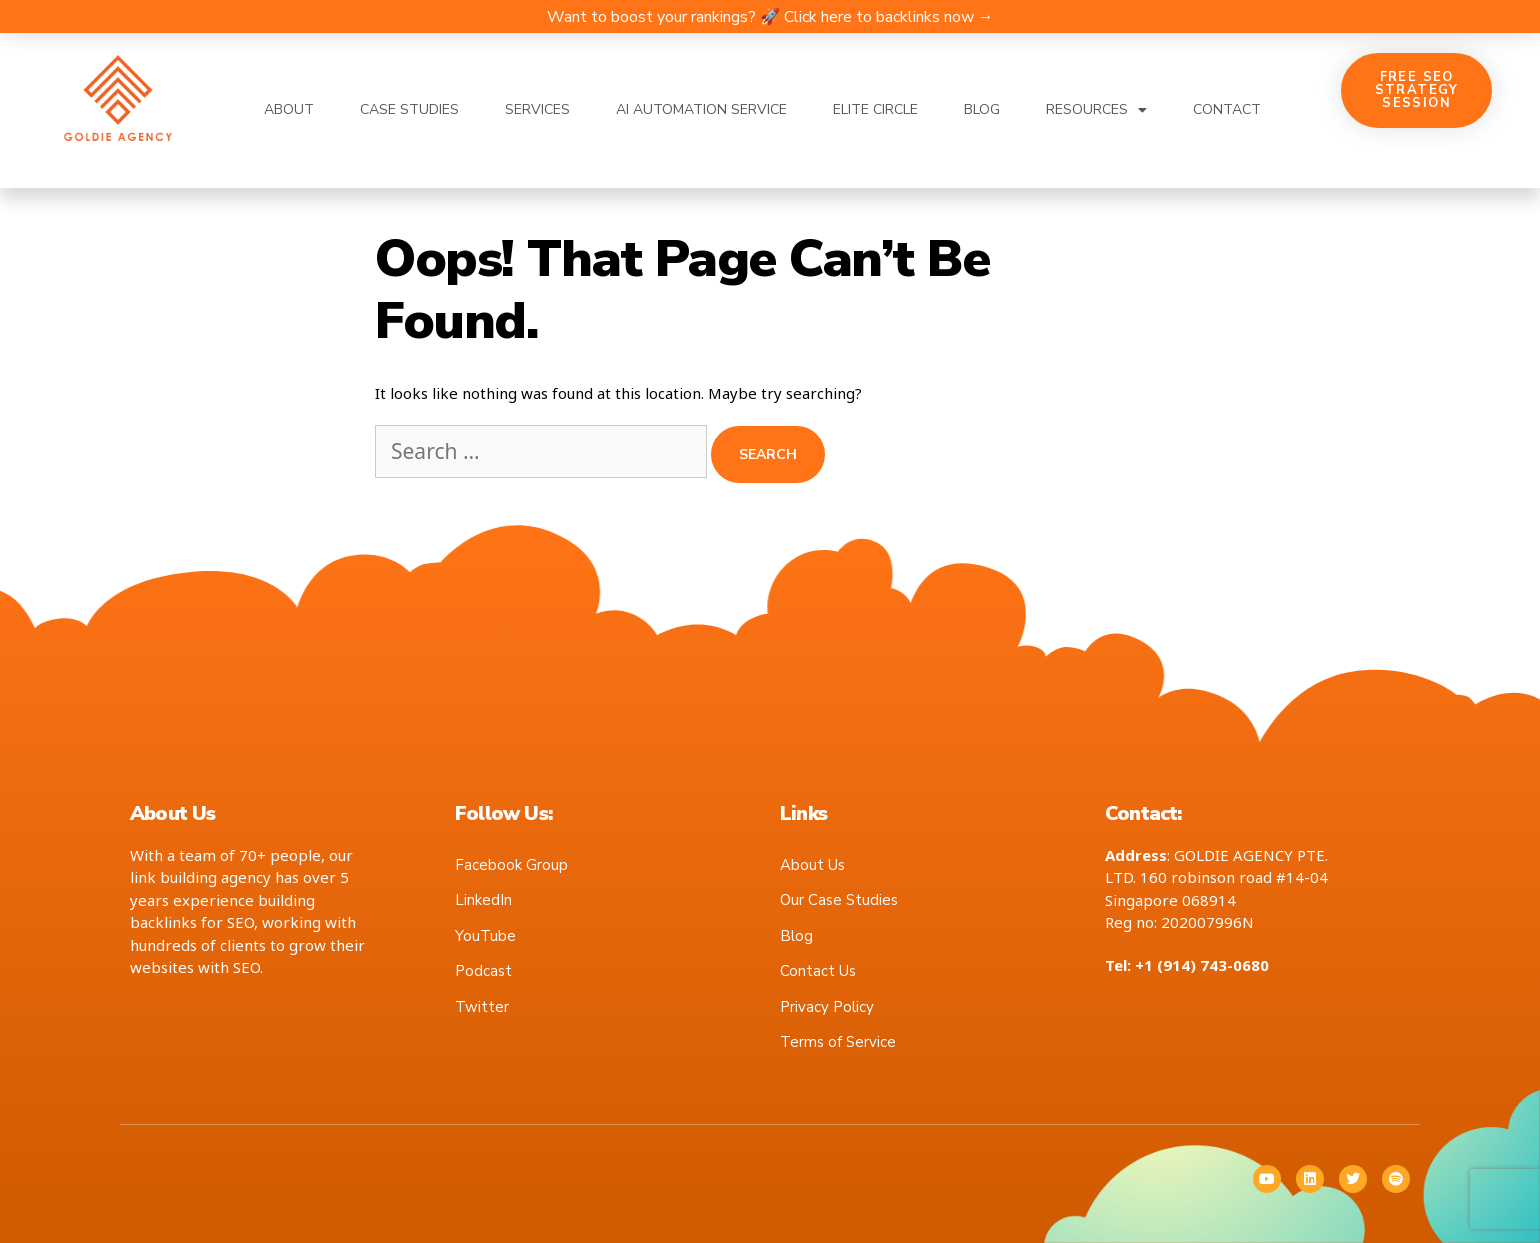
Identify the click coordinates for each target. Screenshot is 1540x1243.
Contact (1227, 109)
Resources (1096, 110)
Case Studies (409, 109)
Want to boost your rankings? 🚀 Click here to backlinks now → (770, 17)
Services (537, 109)
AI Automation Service (701, 109)
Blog (982, 109)
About (289, 109)
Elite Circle (875, 109)
